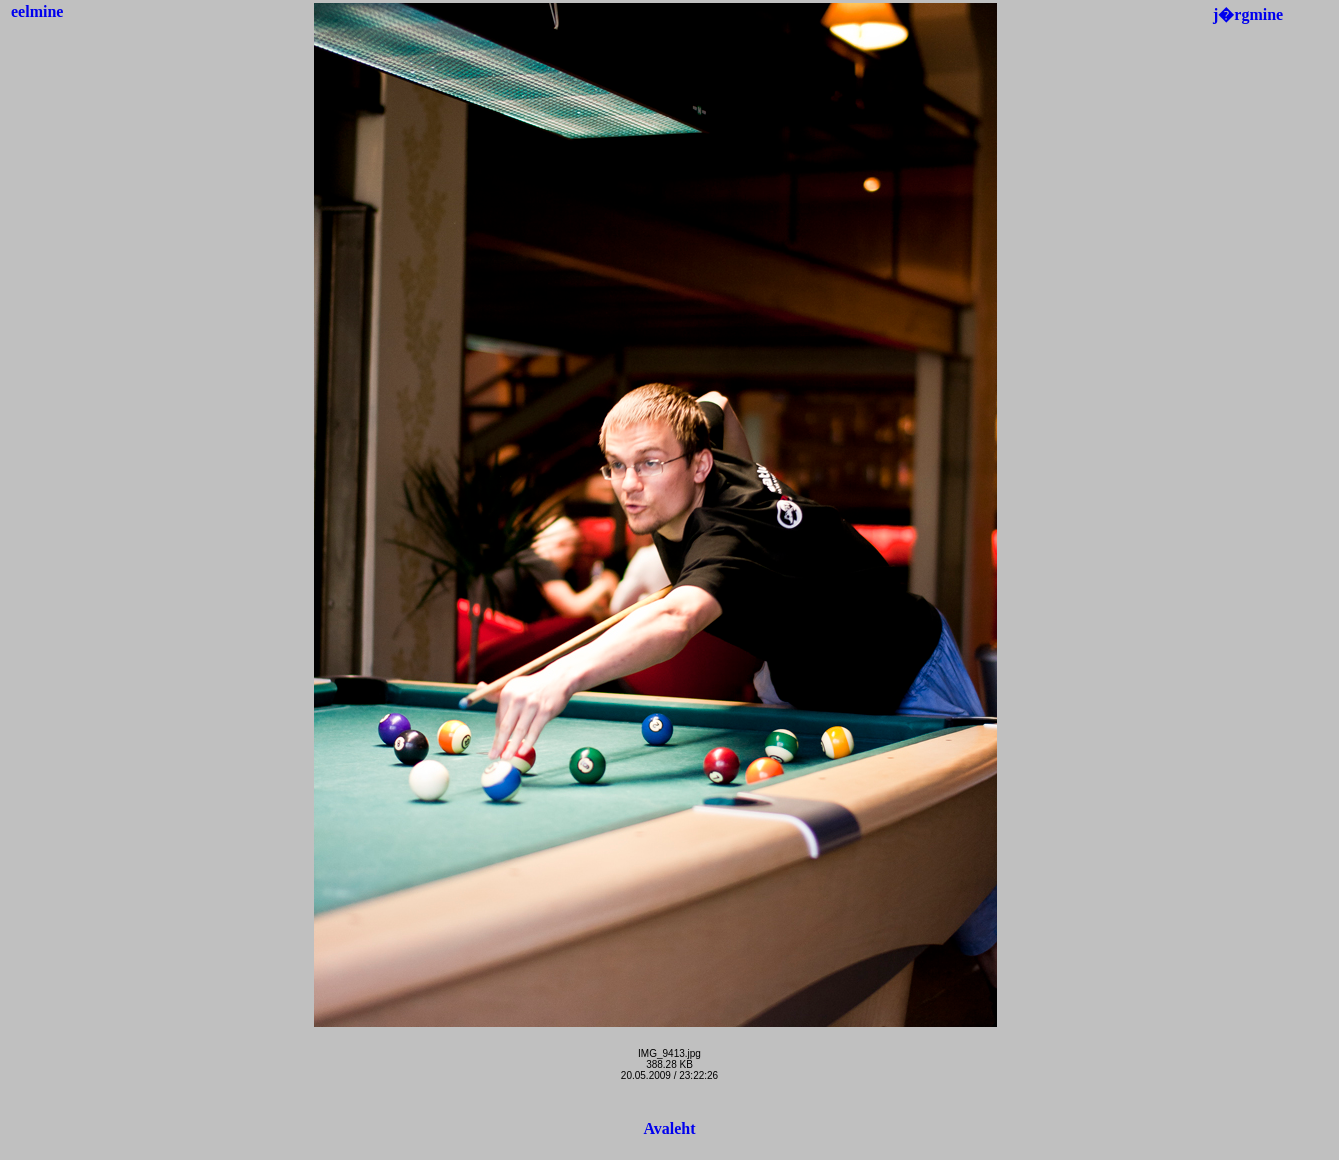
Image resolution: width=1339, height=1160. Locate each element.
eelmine (37, 11)
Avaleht (669, 1128)
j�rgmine (1248, 14)
